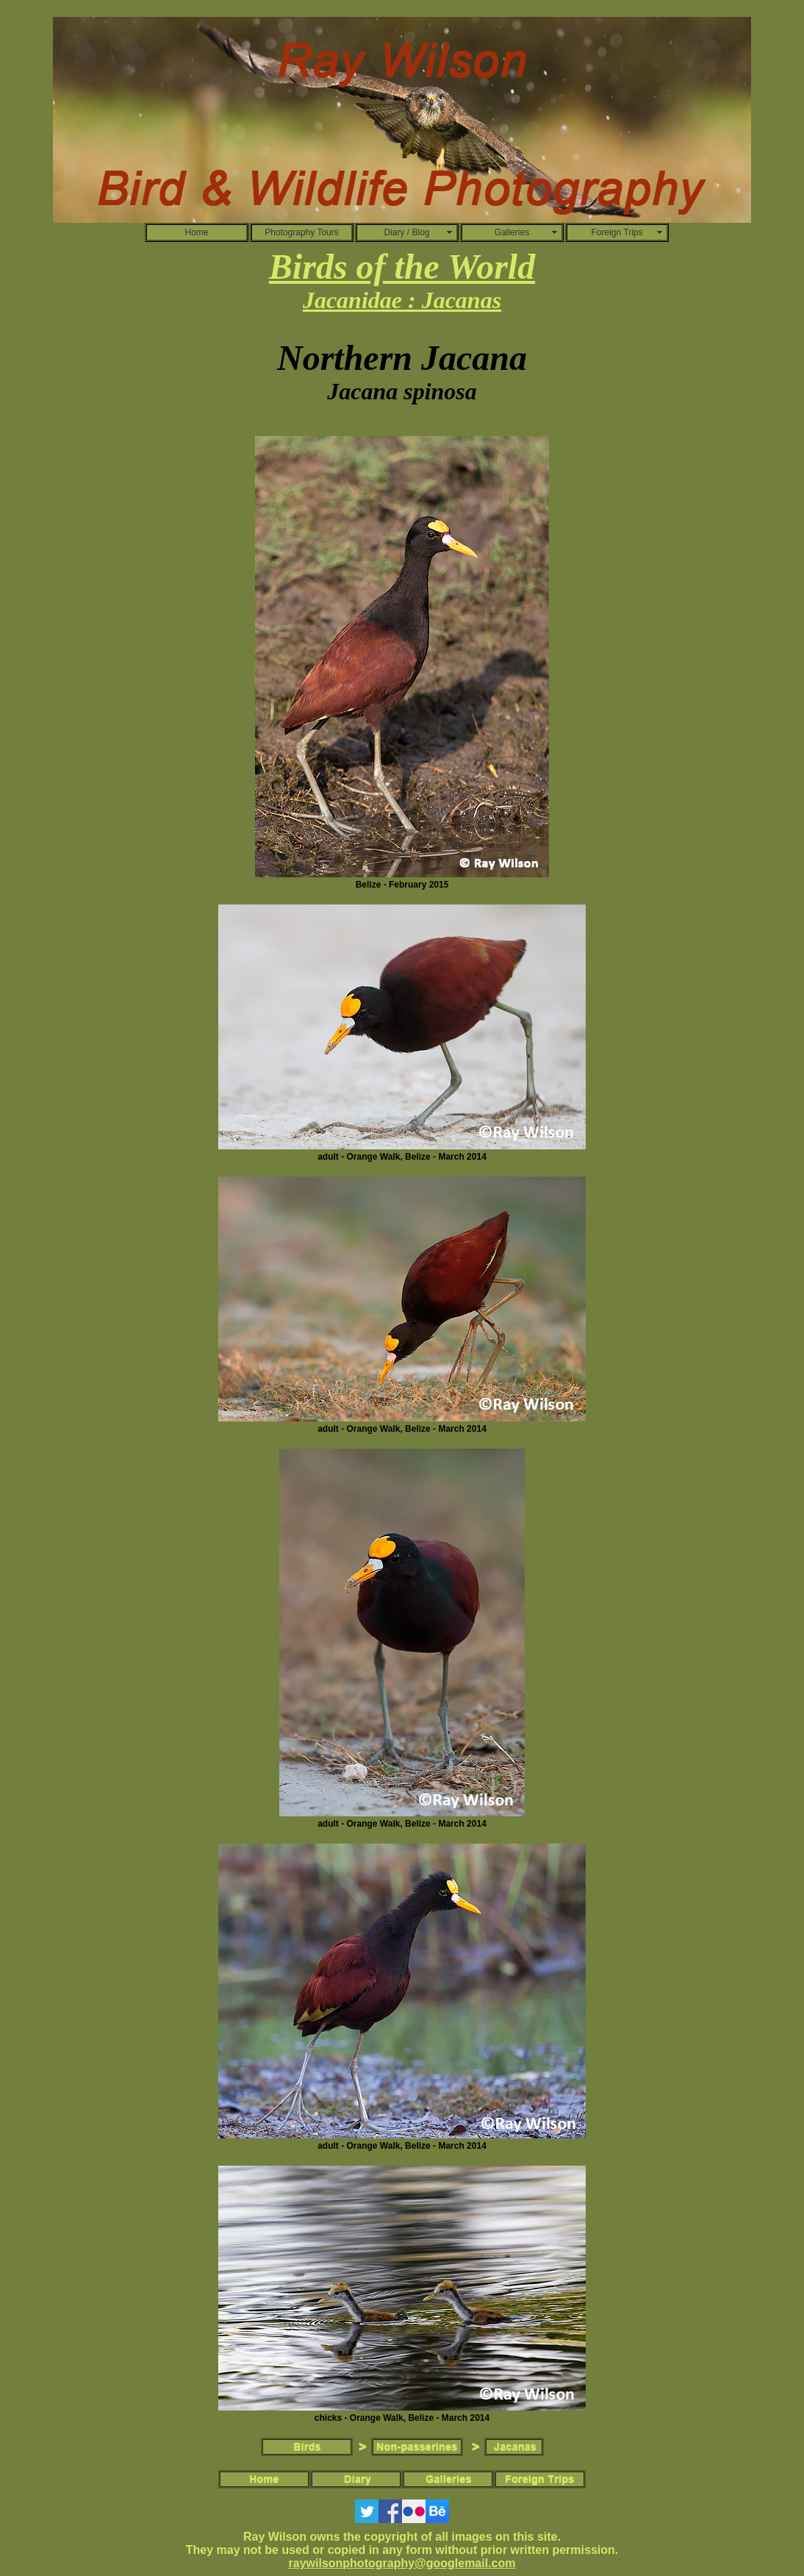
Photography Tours (302, 232)
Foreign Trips (616, 232)
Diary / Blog (406, 232)
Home (196, 232)
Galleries (512, 232)
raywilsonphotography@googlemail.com (402, 2563)
